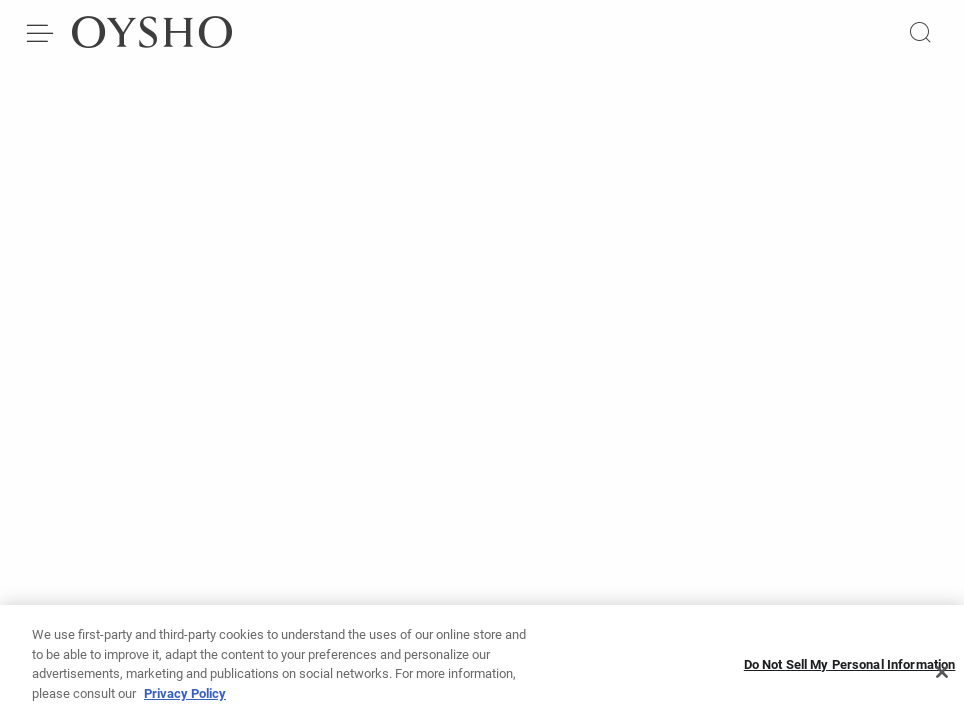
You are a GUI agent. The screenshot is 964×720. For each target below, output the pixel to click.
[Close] (942, 677)
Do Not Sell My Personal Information (850, 668)
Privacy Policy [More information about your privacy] (185, 697)
